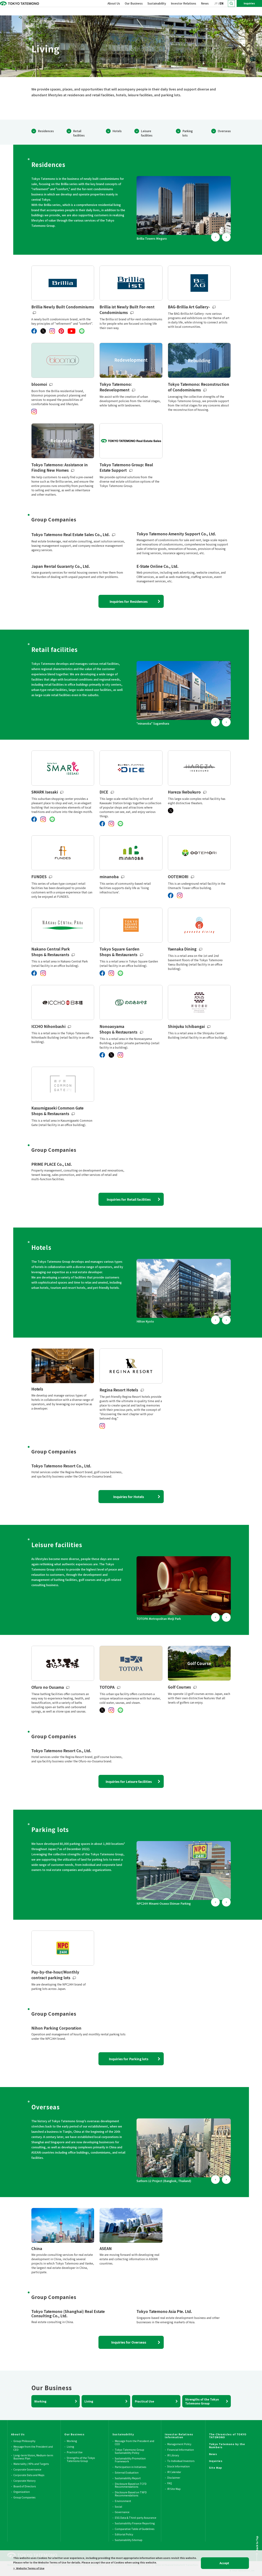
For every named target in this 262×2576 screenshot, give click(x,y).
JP (216, 8)
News (205, 8)
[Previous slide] (215, 237)
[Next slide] (226, 237)
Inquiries (249, 8)
